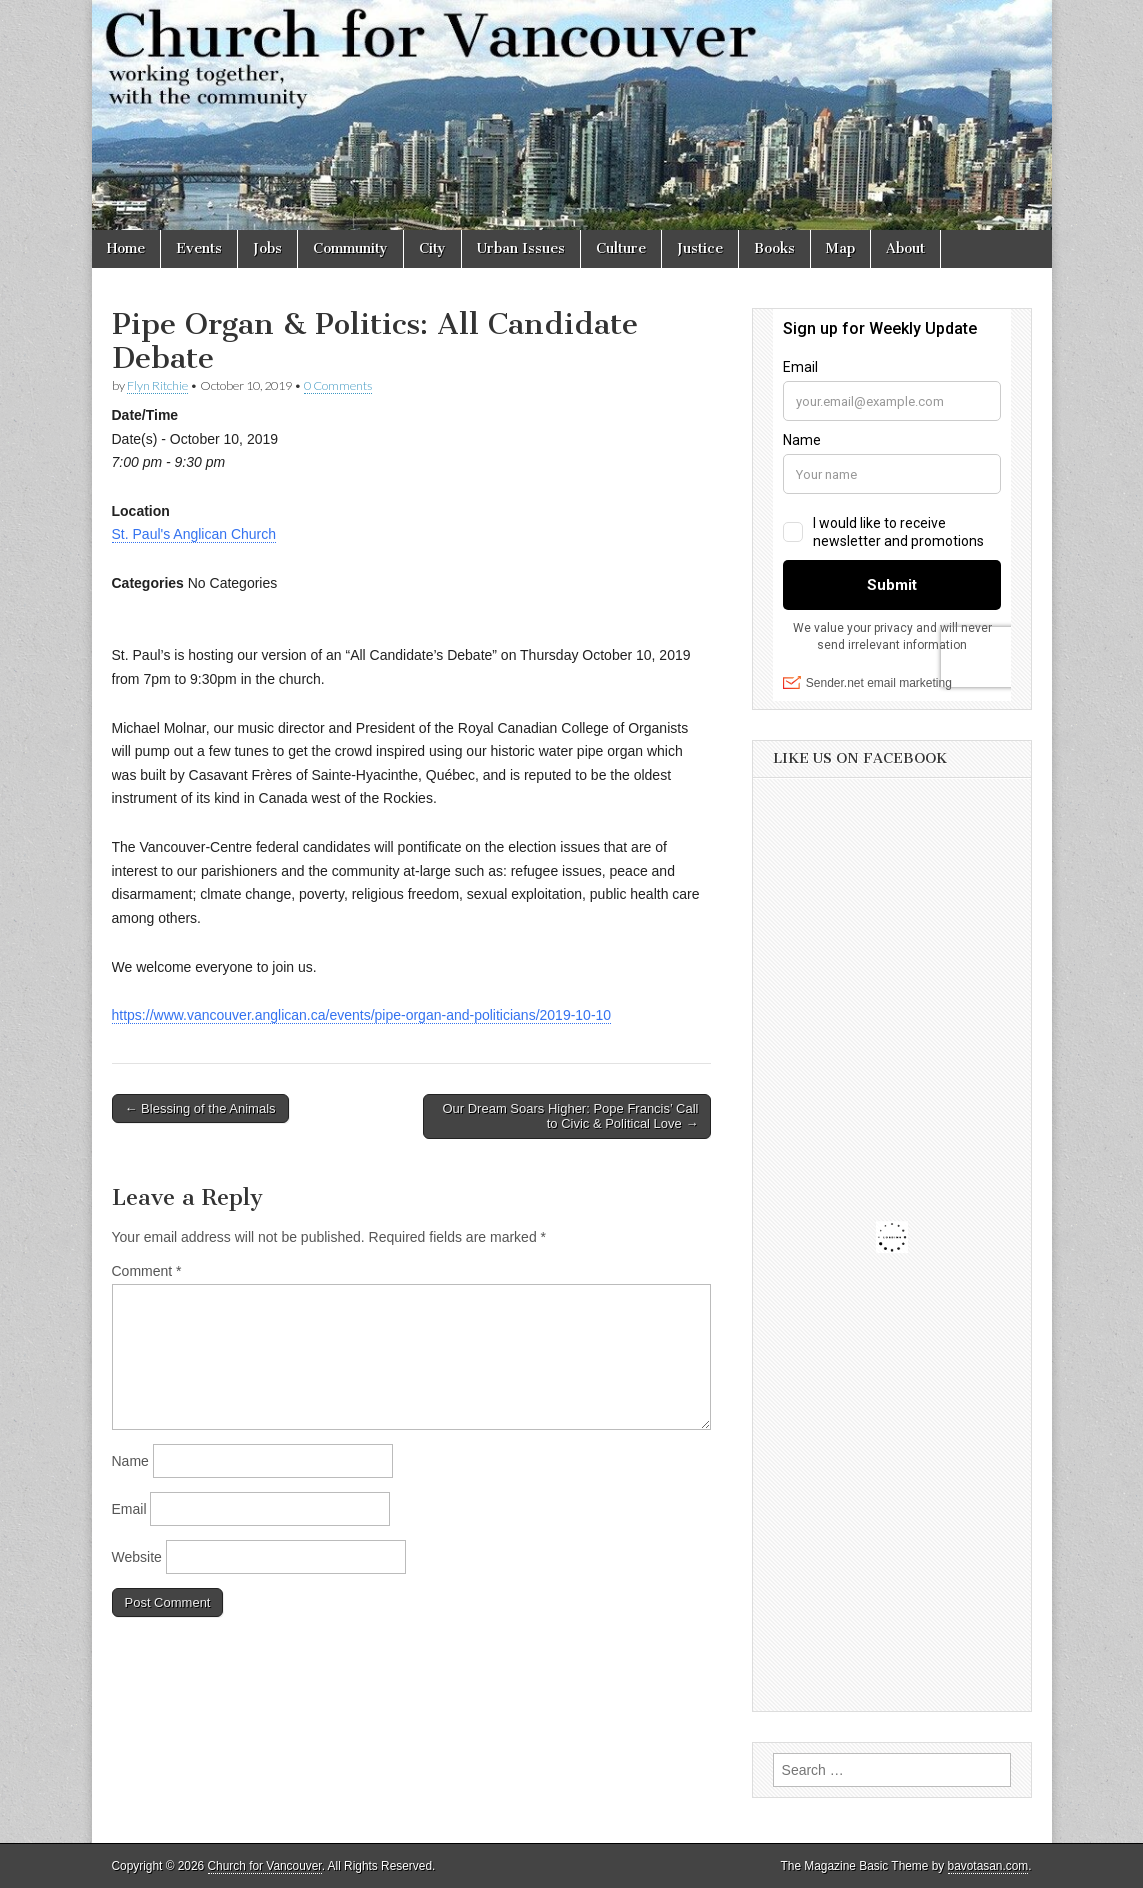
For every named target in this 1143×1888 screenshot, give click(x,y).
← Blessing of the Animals (200, 1108)
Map (840, 248)
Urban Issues (521, 248)
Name (130, 1461)
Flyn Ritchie (157, 385)
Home (126, 248)
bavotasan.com (988, 1866)
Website (137, 1557)
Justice (700, 248)
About (905, 248)
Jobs (267, 248)
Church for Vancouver (265, 1866)
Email (129, 1509)
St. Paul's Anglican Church (194, 534)
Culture (621, 248)
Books (774, 248)
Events (199, 248)
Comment (147, 1271)
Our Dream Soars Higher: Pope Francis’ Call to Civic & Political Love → (570, 1116)
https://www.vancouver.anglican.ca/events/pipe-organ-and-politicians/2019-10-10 (362, 1015)
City (432, 248)
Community (350, 248)
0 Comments (338, 385)
